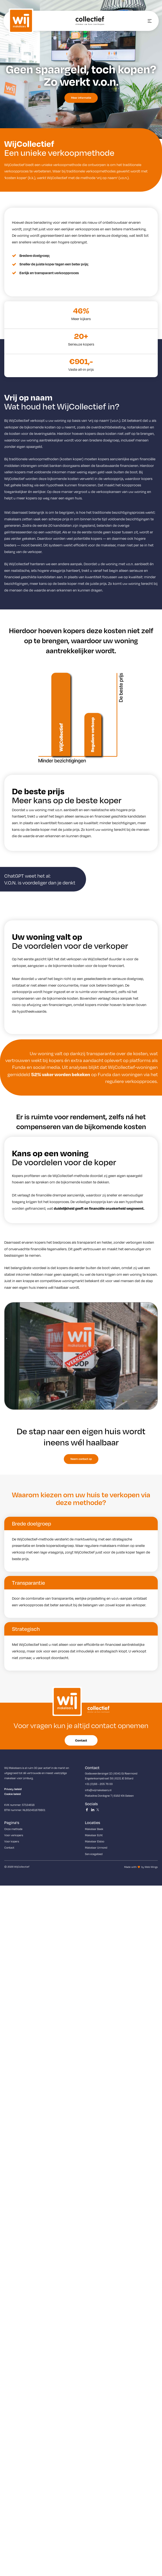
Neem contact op (81, 1459)
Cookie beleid (12, 1794)
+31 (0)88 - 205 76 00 (99, 1784)
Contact (81, 1740)
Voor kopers (11, 1841)
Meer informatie (81, 97)
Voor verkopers (13, 1835)
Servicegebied (93, 1854)
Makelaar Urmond (96, 1847)
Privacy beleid (13, 1789)
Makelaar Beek (94, 1829)
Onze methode (13, 1829)
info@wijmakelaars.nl (98, 1790)
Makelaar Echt (94, 1835)
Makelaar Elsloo (94, 1841)
